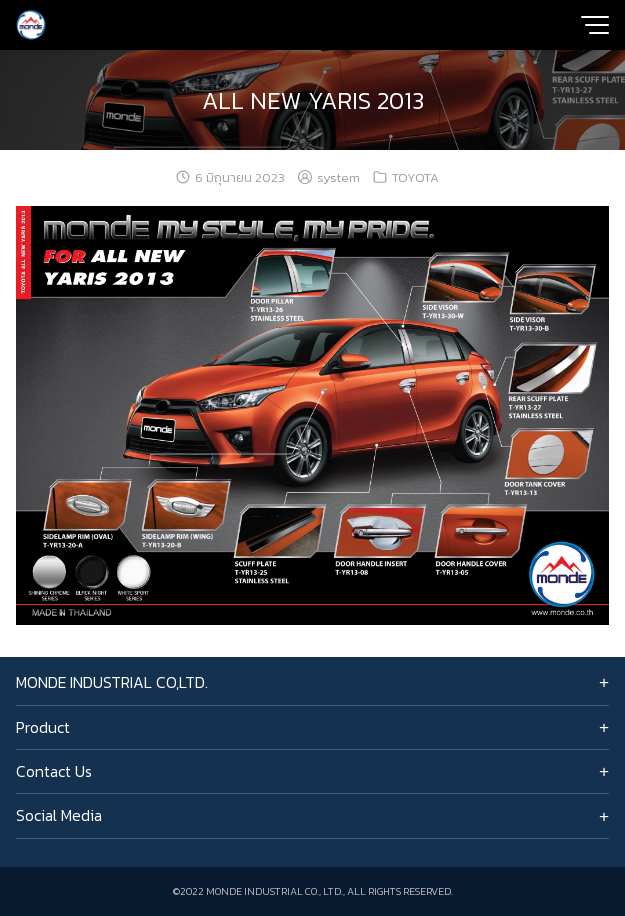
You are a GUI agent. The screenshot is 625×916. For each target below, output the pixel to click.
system (338, 177)
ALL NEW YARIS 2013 (313, 100)
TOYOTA (415, 177)
